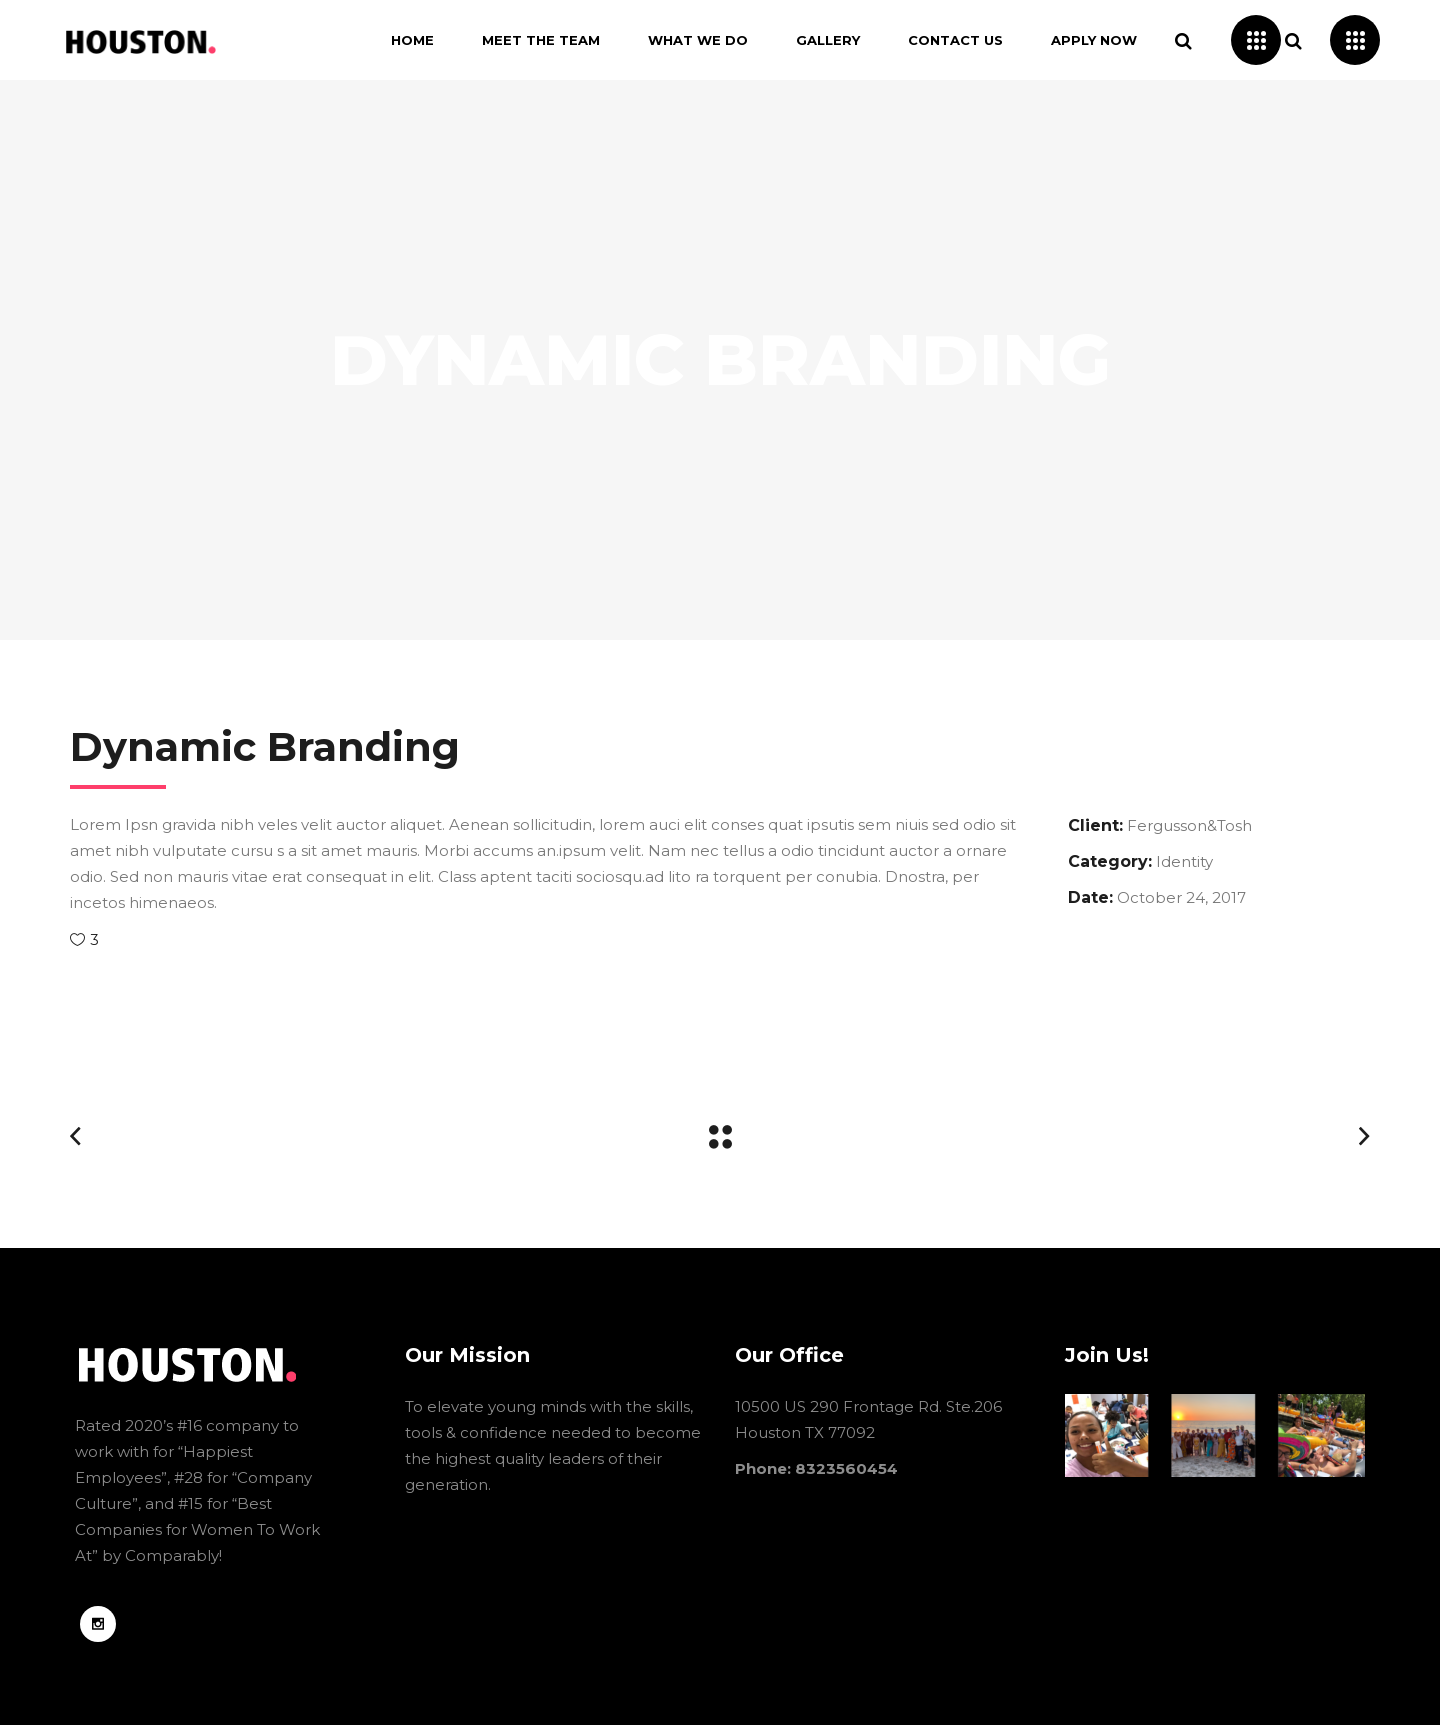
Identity (1184, 861)
